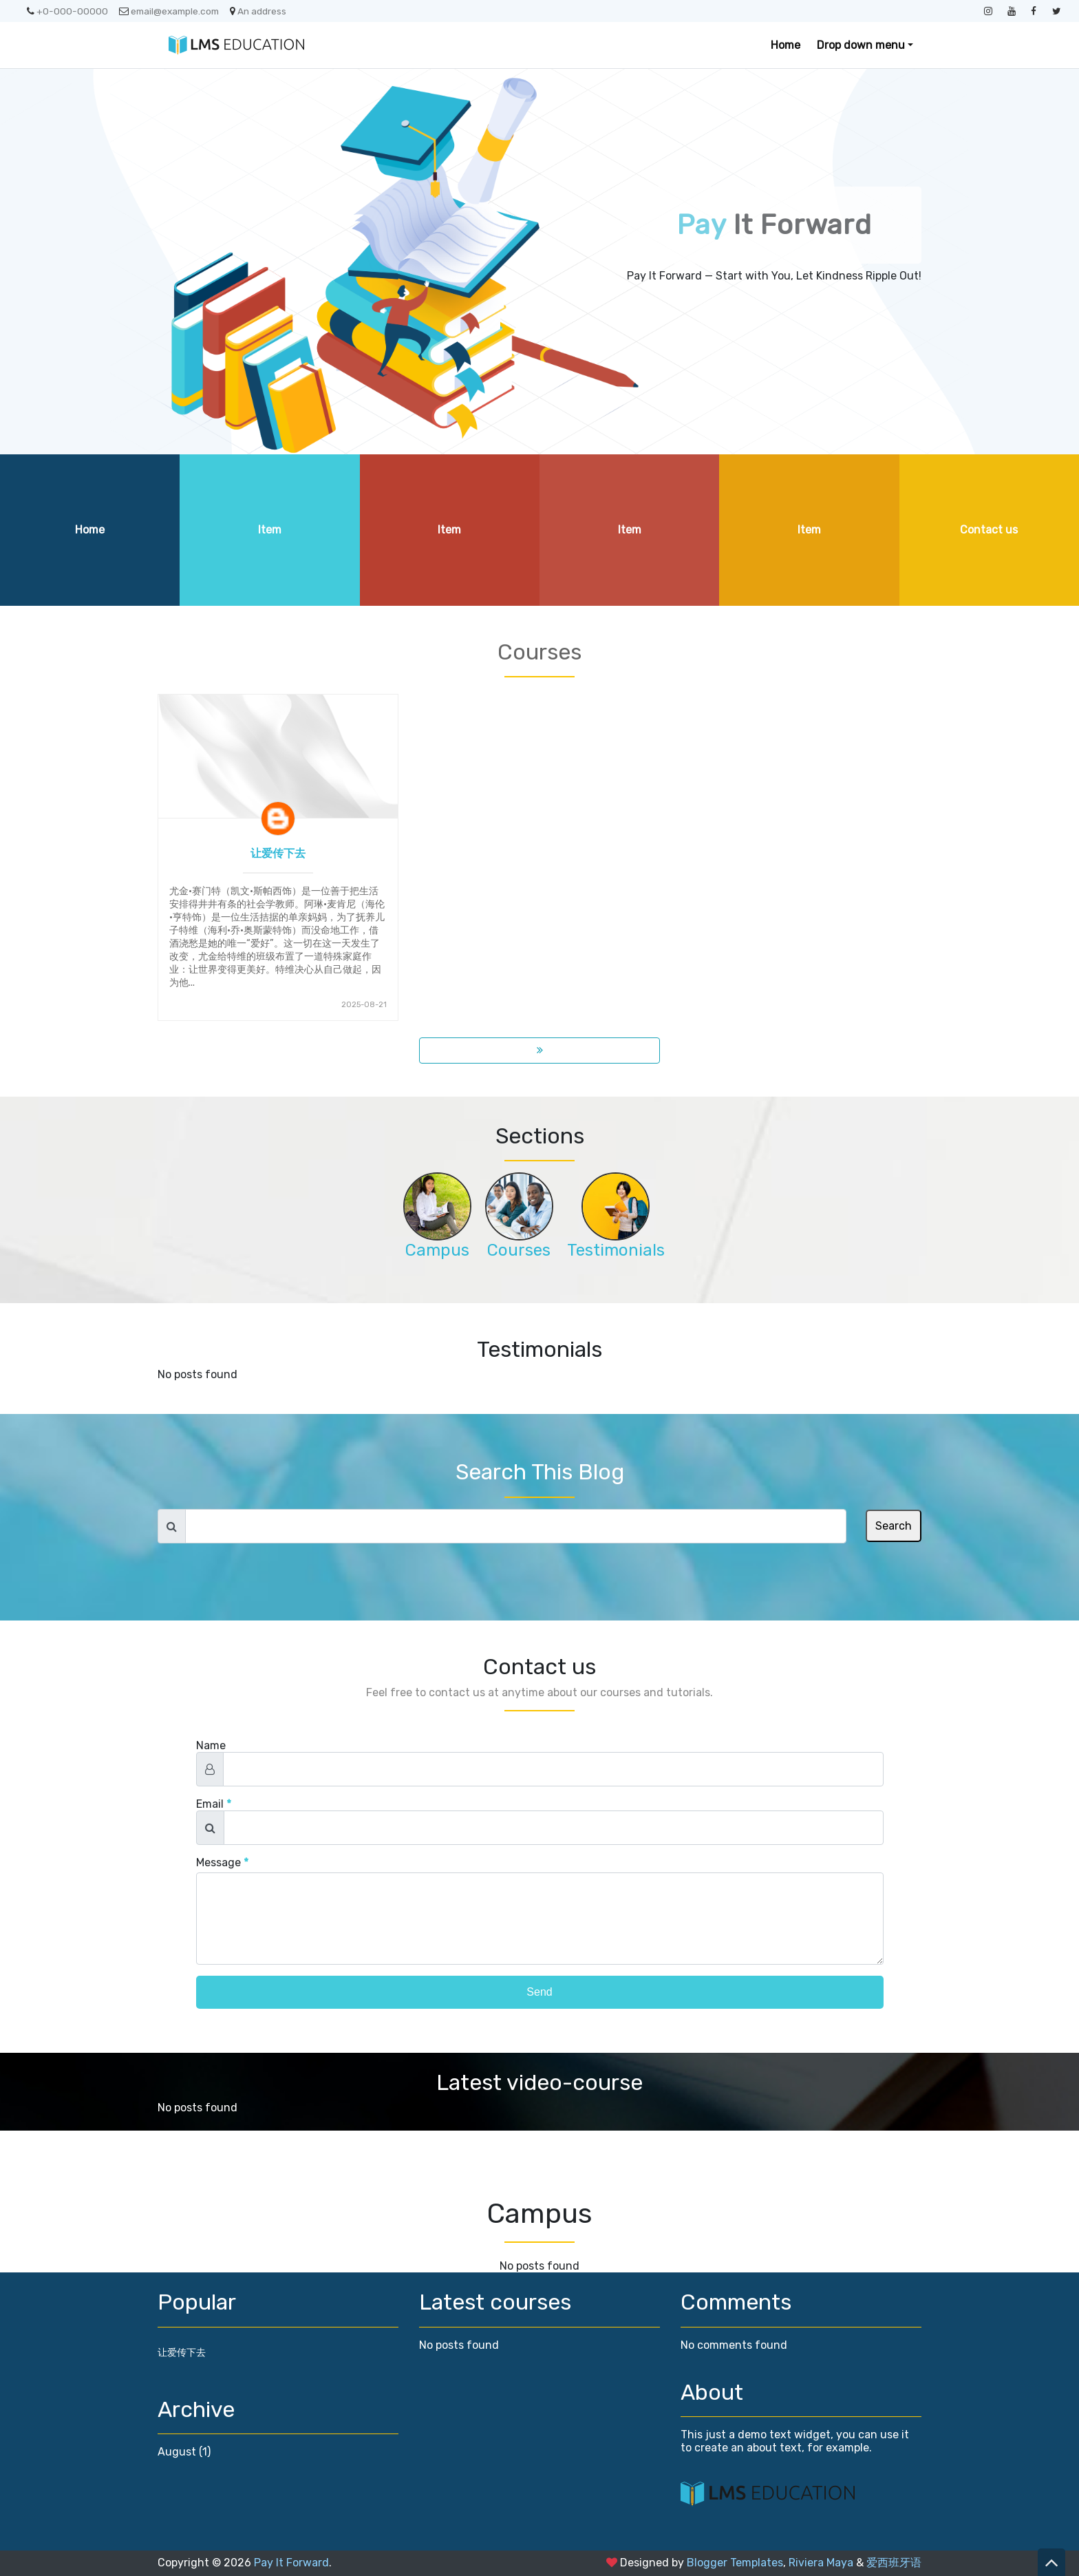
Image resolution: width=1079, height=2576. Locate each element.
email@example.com (169, 11)
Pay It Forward (291, 2562)
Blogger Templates (735, 2562)
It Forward (774, 225)
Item (269, 529)
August (177, 2451)
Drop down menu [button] (861, 45)
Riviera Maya (821, 2562)
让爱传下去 (278, 853)
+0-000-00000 (67, 11)
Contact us (989, 529)
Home (785, 45)
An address (258, 11)
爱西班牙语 (893, 2562)
